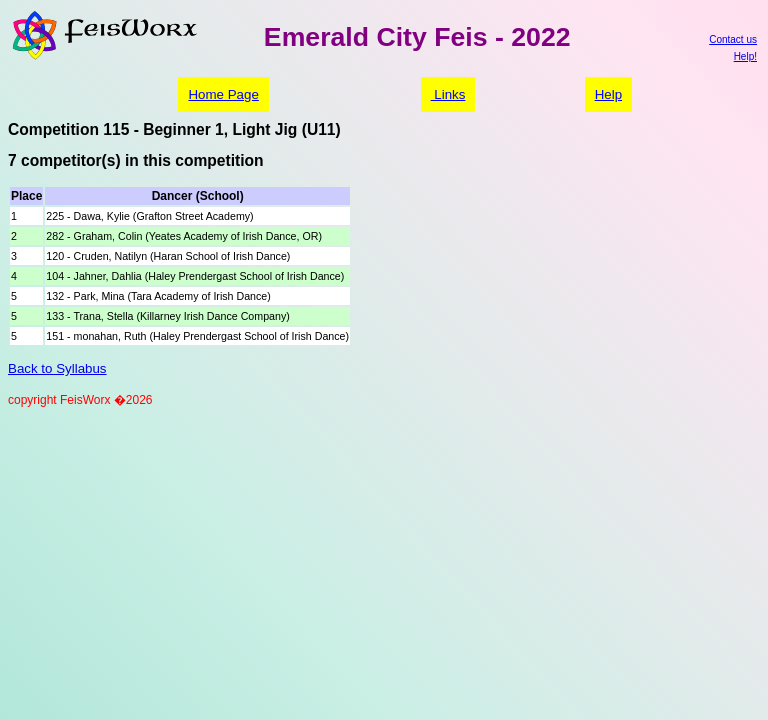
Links (448, 94)
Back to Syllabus (57, 368)
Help (608, 94)
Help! (745, 56)
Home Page (223, 94)
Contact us (733, 39)
